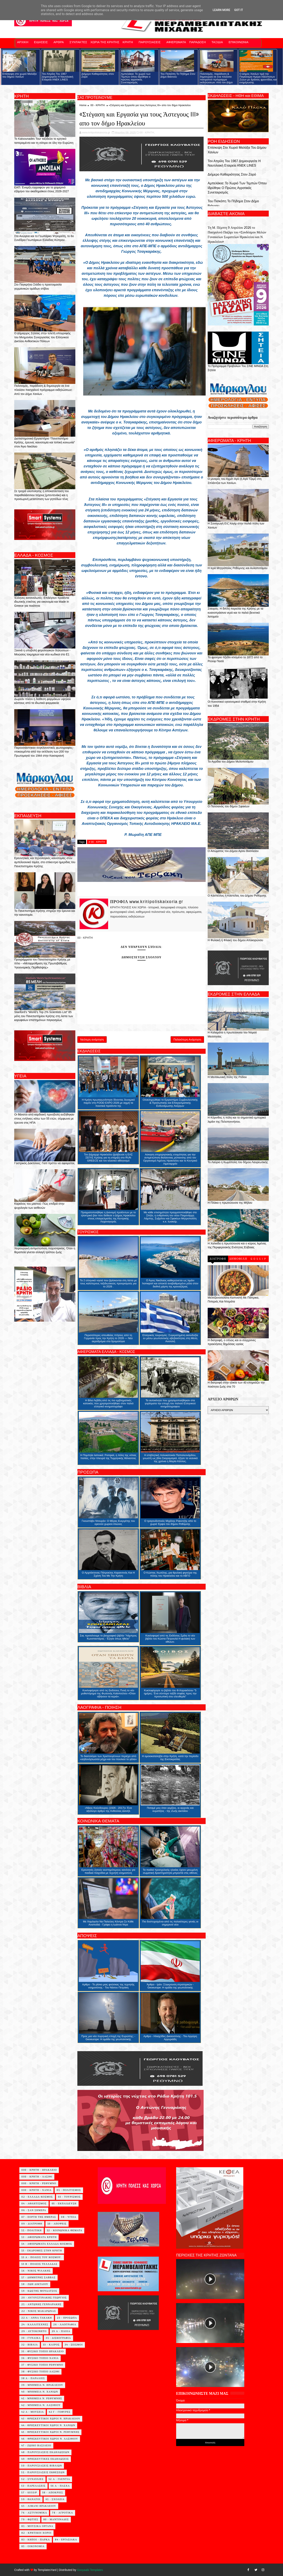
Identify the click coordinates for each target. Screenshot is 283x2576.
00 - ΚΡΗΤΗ (97, 105)
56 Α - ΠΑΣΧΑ (60, 2485)
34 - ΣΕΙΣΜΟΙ (74, 2344)
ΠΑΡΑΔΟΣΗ (197, 42)
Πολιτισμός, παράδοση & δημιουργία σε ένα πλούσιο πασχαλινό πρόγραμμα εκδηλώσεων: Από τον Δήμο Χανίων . (43, 389)
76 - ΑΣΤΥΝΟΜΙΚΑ (34, 2512)
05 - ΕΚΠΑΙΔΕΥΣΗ (64, 2203)
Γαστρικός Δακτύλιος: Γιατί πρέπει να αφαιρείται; (44, 1163)
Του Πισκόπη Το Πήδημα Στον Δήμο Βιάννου (177, 75)
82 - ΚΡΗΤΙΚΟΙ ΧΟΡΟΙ (36, 2532)
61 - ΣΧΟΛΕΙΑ (55, 2499)
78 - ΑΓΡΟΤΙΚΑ (62, 2512)
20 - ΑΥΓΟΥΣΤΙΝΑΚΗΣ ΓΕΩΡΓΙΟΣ (44, 2297)
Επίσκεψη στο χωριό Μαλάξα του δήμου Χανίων (19, 75)
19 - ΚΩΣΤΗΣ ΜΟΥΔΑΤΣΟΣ (39, 2290)
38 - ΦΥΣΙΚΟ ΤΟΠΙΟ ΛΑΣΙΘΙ (40, 2371)
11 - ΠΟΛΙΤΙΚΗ (31, 2230)
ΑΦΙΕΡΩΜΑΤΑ (176, 42)
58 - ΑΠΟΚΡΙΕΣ (52, 2492)
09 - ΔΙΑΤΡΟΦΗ (31, 2223)
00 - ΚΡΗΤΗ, (147, 132)
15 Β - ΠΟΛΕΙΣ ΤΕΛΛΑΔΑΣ (39, 2264)
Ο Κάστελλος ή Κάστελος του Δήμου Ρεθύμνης (237, 895)
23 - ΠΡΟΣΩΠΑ (67, 2317)
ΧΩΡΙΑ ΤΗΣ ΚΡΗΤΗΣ (104, 42)
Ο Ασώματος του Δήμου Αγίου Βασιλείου (233, 851)
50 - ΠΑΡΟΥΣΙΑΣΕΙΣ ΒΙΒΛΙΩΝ (41, 2465)
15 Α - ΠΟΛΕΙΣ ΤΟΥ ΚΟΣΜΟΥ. (41, 2257)
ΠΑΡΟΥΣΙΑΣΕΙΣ (150, 42)
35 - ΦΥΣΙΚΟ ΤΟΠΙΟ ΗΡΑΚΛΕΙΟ (42, 2351)
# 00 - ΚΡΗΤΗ (97, 841)
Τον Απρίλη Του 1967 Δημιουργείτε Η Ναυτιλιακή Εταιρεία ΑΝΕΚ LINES (57, 76)
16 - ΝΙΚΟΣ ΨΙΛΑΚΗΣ (36, 2270)
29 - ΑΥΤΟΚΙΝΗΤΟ (34, 2331)
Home (83, 105)
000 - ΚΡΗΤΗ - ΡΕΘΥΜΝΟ (38, 2183)
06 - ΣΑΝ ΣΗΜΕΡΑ (33, 2210)
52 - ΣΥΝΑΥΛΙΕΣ (32, 2479)
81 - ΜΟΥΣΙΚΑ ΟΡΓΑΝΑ (37, 2526)
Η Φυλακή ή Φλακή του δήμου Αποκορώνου (235, 940)
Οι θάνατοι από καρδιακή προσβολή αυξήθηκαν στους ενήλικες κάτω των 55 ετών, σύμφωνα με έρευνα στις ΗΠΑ (44, 1118)
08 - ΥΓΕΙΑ (68, 2217)
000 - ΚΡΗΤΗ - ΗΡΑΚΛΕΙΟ (39, 2170)
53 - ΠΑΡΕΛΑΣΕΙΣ (33, 2485)
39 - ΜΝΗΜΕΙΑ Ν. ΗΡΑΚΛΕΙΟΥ (42, 2385)
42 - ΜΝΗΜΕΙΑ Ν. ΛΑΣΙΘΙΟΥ (41, 2405)
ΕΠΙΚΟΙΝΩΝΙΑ (238, 42)
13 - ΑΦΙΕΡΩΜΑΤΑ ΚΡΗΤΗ (39, 2237)
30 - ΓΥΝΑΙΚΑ (31, 2338)
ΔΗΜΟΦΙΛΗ (238, 1259)
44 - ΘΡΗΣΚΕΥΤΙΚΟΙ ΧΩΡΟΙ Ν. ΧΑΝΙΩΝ (48, 2425)
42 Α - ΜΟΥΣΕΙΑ (32, 2411)
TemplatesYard (47, 2570)
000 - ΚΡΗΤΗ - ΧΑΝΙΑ (36, 2190)
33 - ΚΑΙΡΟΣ (51, 2344)
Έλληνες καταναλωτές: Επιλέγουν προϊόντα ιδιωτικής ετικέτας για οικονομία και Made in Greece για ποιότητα (41, 601)
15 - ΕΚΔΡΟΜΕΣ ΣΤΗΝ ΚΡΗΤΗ (41, 2250)
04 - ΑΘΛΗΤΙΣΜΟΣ (34, 2203)
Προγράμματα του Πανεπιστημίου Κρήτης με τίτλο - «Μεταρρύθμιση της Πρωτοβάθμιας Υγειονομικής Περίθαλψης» (42, 963)
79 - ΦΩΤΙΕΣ (29, 2519)
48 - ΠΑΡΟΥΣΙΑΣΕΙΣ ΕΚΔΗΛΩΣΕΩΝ (45, 2452)
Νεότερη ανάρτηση (92, 1039)
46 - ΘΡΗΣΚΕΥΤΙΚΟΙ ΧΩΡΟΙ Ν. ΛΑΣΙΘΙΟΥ (49, 2438)
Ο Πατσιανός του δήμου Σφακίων (228, 806)
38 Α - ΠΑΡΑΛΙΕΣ (33, 2378)
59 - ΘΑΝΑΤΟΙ (31, 2499)
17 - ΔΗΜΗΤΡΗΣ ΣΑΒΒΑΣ (38, 2277)
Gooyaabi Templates (90, 2570)
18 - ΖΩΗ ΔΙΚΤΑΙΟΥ (34, 2284)
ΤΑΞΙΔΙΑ (217, 42)
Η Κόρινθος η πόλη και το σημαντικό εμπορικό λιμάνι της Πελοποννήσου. (238, 1119)
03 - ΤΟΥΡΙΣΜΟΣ (69, 2196)
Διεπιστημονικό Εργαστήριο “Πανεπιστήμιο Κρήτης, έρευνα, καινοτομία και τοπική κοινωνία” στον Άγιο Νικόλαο (44, 442)
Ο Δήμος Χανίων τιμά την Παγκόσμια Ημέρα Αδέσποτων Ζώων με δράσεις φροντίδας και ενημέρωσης (258, 78)
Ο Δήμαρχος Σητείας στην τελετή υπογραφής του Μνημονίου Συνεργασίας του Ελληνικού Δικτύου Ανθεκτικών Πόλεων (42, 337)
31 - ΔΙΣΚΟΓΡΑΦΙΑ (58, 2338)
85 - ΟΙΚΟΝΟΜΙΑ (33, 2546)
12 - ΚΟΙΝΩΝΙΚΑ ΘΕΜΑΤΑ (64, 2230)
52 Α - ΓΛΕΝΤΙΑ (59, 2479)
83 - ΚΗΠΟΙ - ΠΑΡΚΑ (35, 2539)
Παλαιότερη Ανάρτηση (187, 1039)
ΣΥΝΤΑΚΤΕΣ (78, 42)
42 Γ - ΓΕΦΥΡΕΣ (59, 2411)
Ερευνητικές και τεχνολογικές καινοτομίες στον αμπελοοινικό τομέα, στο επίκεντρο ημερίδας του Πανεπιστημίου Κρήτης (44, 862)
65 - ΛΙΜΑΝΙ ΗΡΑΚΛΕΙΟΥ (38, 2506)
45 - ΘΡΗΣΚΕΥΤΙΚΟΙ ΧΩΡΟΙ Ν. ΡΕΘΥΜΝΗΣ (50, 2432)
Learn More (221, 10)
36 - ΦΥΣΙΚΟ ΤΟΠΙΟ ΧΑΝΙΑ (40, 2358)
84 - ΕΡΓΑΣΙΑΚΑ (66, 2539)
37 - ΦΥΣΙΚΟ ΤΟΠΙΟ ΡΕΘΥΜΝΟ (42, 2364)
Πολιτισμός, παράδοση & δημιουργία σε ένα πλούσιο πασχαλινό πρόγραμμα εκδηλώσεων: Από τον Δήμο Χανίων (216, 79)
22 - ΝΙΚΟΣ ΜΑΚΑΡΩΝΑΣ (38, 2311)
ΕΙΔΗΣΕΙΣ (41, 42)
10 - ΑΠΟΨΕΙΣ (57, 2223)
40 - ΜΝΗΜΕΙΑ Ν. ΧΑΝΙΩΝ (39, 2391)
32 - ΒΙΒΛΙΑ (29, 2344)
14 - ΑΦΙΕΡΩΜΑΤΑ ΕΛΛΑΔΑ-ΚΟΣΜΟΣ (46, 2243)
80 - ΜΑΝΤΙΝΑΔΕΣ (56, 2519)
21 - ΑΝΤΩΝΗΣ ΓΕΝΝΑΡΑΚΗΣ (41, 2304)
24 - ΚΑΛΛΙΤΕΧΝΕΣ (34, 2324)
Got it (238, 10)
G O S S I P (258, 1259)
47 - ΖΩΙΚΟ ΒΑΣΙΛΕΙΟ (36, 2445)
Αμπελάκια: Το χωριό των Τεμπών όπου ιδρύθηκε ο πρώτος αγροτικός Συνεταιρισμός (135, 78)
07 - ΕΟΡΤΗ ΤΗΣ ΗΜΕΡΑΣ (38, 2217)
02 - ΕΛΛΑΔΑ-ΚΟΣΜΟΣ (37, 2196)
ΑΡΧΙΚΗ (22, 42)
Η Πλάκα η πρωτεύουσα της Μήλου (230, 1202)
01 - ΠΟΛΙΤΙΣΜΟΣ (69, 2190)
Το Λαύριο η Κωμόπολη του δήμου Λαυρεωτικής (238, 1162)
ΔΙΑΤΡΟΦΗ (218, 1259)
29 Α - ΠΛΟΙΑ (61, 2331)
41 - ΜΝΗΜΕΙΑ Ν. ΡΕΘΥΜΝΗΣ (41, 2398)
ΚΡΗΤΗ (128, 42)
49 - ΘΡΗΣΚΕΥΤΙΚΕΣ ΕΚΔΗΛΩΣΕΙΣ (45, 2459)
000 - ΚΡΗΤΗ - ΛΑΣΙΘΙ (36, 2176)
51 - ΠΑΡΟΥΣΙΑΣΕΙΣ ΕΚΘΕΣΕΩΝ (43, 2472)
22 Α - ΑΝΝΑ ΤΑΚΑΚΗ (36, 2317)
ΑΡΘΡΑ (59, 42)
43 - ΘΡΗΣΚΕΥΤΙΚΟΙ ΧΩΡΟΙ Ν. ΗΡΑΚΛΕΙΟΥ (50, 2418)
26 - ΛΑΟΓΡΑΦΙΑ (64, 2324)
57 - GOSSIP (29, 2492)
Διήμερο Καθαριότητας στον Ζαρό (97, 75)
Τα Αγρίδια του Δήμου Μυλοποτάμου (230, 761)
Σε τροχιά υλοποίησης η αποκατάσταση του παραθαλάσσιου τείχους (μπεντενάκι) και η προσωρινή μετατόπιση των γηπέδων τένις (41, 495)
